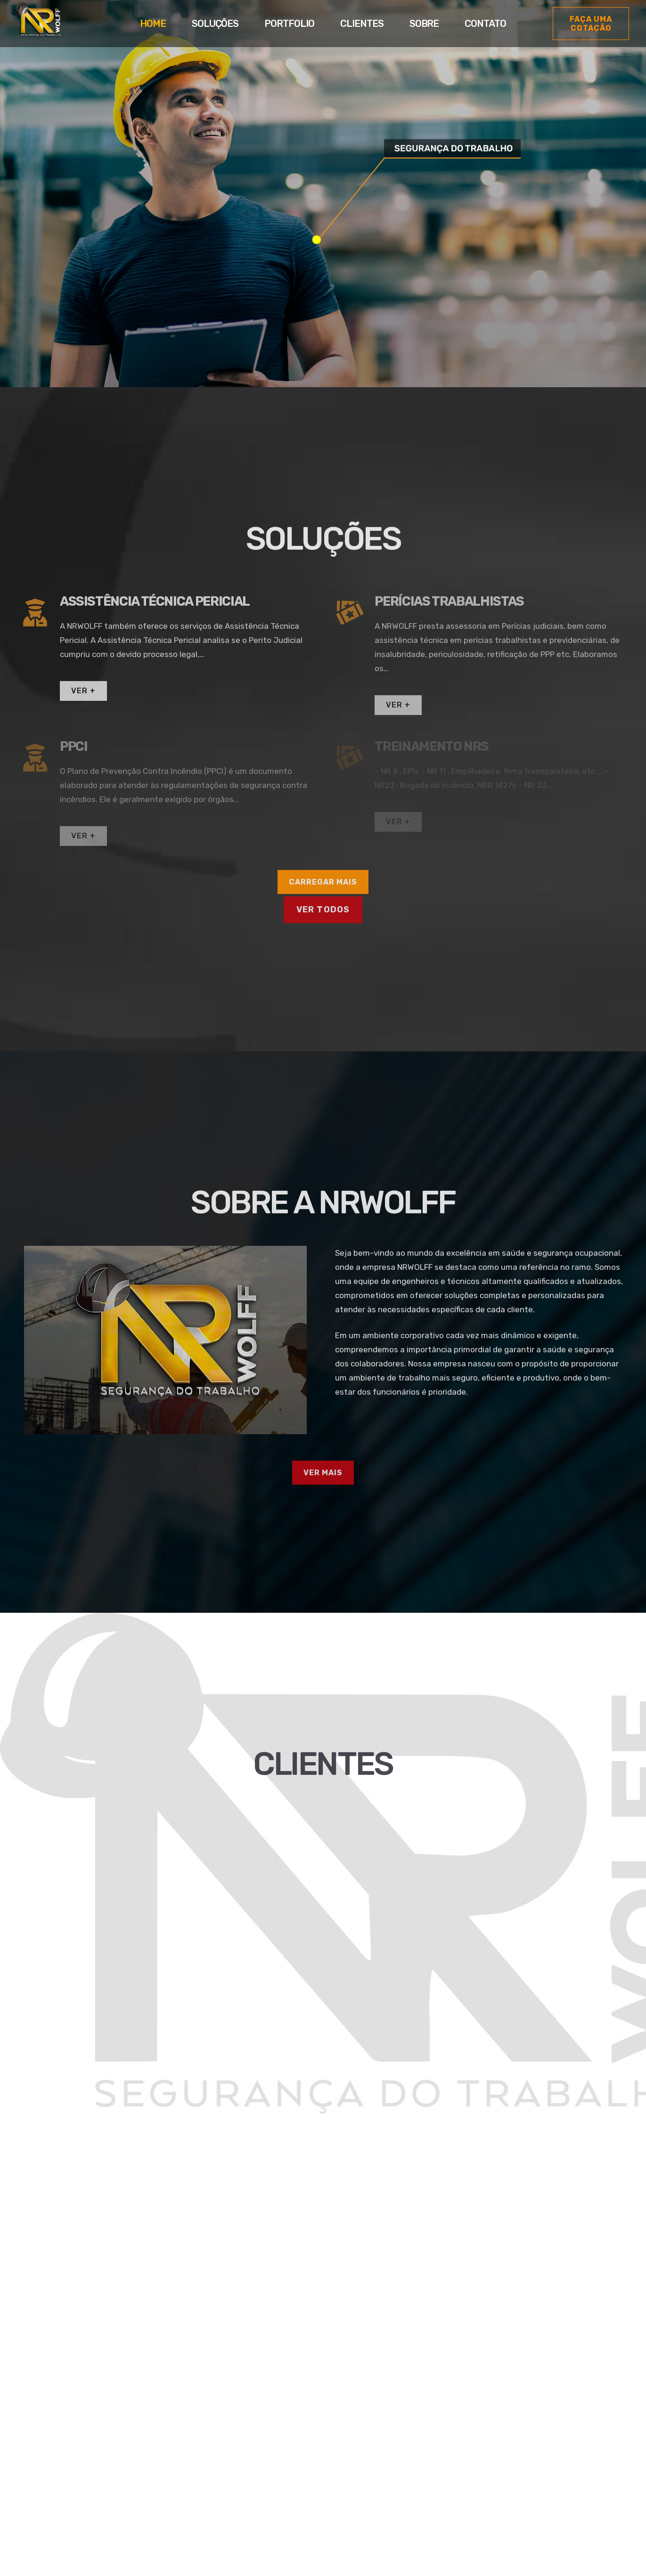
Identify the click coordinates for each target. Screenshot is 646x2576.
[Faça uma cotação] (591, 23)
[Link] (37, 25)
